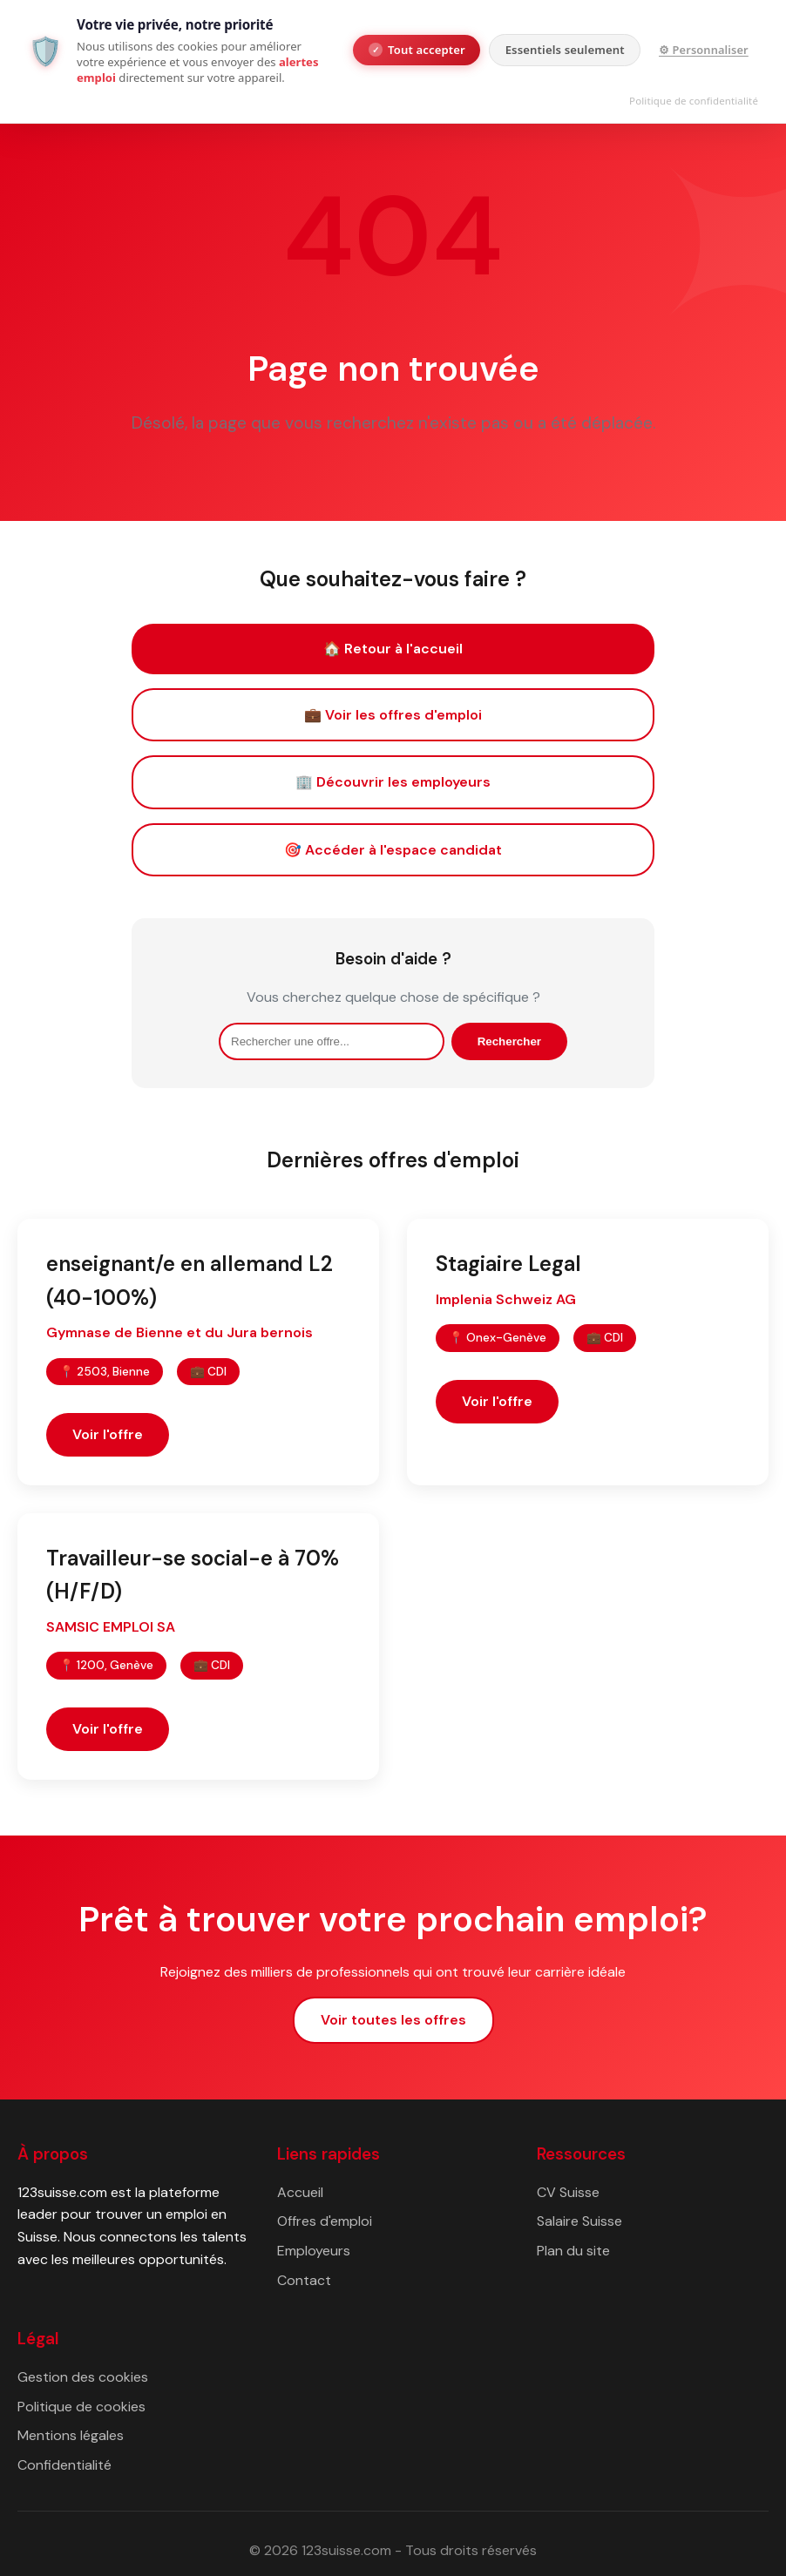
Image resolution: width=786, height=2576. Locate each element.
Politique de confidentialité (693, 100)
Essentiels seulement (565, 49)
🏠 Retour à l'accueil (393, 648)
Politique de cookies (81, 2406)
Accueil (300, 2192)
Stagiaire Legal (508, 1263)
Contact (304, 2280)
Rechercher (509, 1041)
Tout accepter (417, 49)
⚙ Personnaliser (704, 49)
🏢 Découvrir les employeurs (393, 782)
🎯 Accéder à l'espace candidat (393, 850)
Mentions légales (70, 2435)
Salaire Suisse (579, 2221)
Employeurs (313, 2250)
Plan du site (573, 2250)
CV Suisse (568, 2192)
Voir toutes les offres (393, 2020)
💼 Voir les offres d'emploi (393, 715)
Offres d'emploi (324, 2221)
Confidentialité (64, 2465)
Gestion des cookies (82, 2377)
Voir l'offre (107, 1434)
